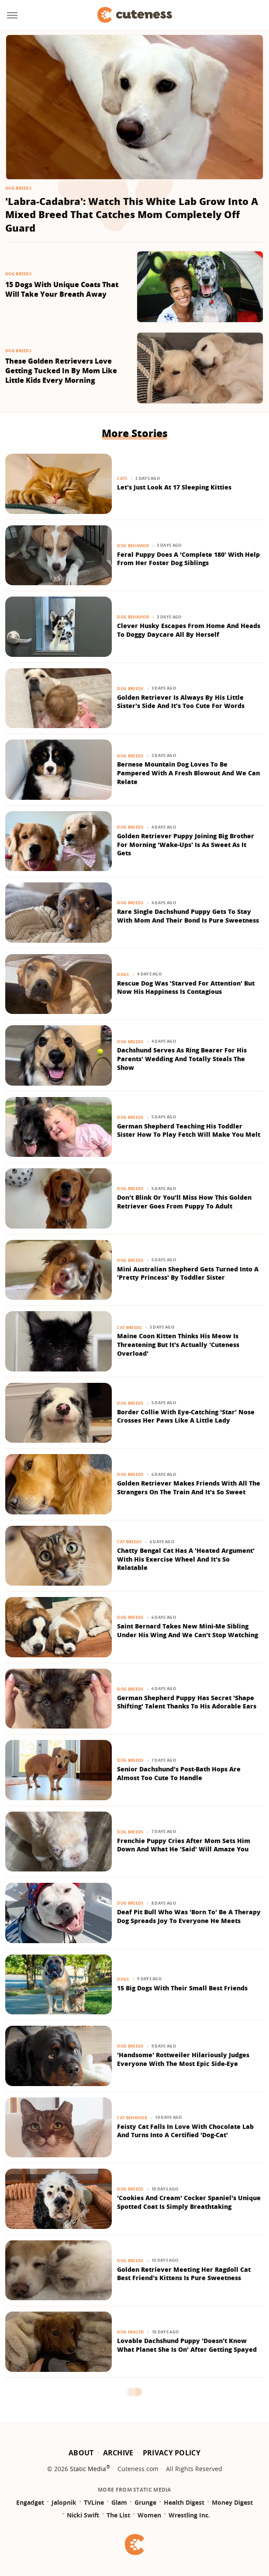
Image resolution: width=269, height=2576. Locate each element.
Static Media (88, 2469)
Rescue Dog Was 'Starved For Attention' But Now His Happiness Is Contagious (186, 987)
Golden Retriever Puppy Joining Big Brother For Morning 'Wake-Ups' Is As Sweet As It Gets (185, 844)
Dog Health (130, 2332)
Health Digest (184, 2502)
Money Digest (232, 2502)
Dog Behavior (133, 546)
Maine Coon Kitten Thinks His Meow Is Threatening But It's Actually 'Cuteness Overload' (178, 1344)
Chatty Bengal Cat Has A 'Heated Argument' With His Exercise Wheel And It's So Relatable (186, 1559)
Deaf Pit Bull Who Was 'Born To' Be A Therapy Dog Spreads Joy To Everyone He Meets (189, 1916)
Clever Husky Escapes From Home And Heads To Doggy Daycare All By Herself (188, 630)
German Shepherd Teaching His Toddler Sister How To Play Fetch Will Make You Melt (188, 1130)
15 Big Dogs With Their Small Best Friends (182, 1988)
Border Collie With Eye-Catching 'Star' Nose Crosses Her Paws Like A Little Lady (186, 1416)
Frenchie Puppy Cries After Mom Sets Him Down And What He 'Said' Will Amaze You (183, 1845)
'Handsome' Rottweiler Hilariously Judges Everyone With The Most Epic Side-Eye (183, 2059)
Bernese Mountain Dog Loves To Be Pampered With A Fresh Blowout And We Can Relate (188, 772)
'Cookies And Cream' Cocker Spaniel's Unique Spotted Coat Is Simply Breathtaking (189, 2202)
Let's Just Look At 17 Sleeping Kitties (174, 487)
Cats (122, 478)
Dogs (123, 974)
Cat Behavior (132, 2118)
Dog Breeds (18, 188)
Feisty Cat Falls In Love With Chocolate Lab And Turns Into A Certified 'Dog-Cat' (185, 2130)
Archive (118, 2453)
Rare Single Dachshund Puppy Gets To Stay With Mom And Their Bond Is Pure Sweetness (188, 915)
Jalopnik (64, 2502)
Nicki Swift (83, 2515)
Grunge (145, 2502)
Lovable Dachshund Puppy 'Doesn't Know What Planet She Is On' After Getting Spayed (187, 2345)
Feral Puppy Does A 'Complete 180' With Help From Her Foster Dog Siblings (188, 558)
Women (149, 2515)
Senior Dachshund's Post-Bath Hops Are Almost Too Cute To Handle (179, 1773)
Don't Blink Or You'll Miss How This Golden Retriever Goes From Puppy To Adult (184, 1201)
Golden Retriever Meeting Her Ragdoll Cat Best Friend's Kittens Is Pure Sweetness (184, 2273)
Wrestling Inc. (189, 2515)
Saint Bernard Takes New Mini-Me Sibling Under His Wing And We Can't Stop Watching (187, 1630)
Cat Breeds (129, 1327)
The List (118, 2515)
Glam (119, 2502)
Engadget (30, 2502)
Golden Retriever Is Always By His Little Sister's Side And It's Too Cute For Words (181, 701)
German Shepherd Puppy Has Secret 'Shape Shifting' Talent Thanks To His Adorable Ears (186, 1702)
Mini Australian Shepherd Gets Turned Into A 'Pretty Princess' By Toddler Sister (188, 1273)
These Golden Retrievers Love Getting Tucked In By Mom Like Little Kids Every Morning (61, 371)
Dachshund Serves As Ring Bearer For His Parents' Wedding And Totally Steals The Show (182, 1058)
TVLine (94, 2502)
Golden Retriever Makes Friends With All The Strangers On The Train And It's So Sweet (188, 1487)
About (81, 2453)
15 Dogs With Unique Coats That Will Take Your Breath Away (61, 289)
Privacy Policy (171, 2453)
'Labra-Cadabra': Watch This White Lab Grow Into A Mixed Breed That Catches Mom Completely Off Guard (131, 214)
